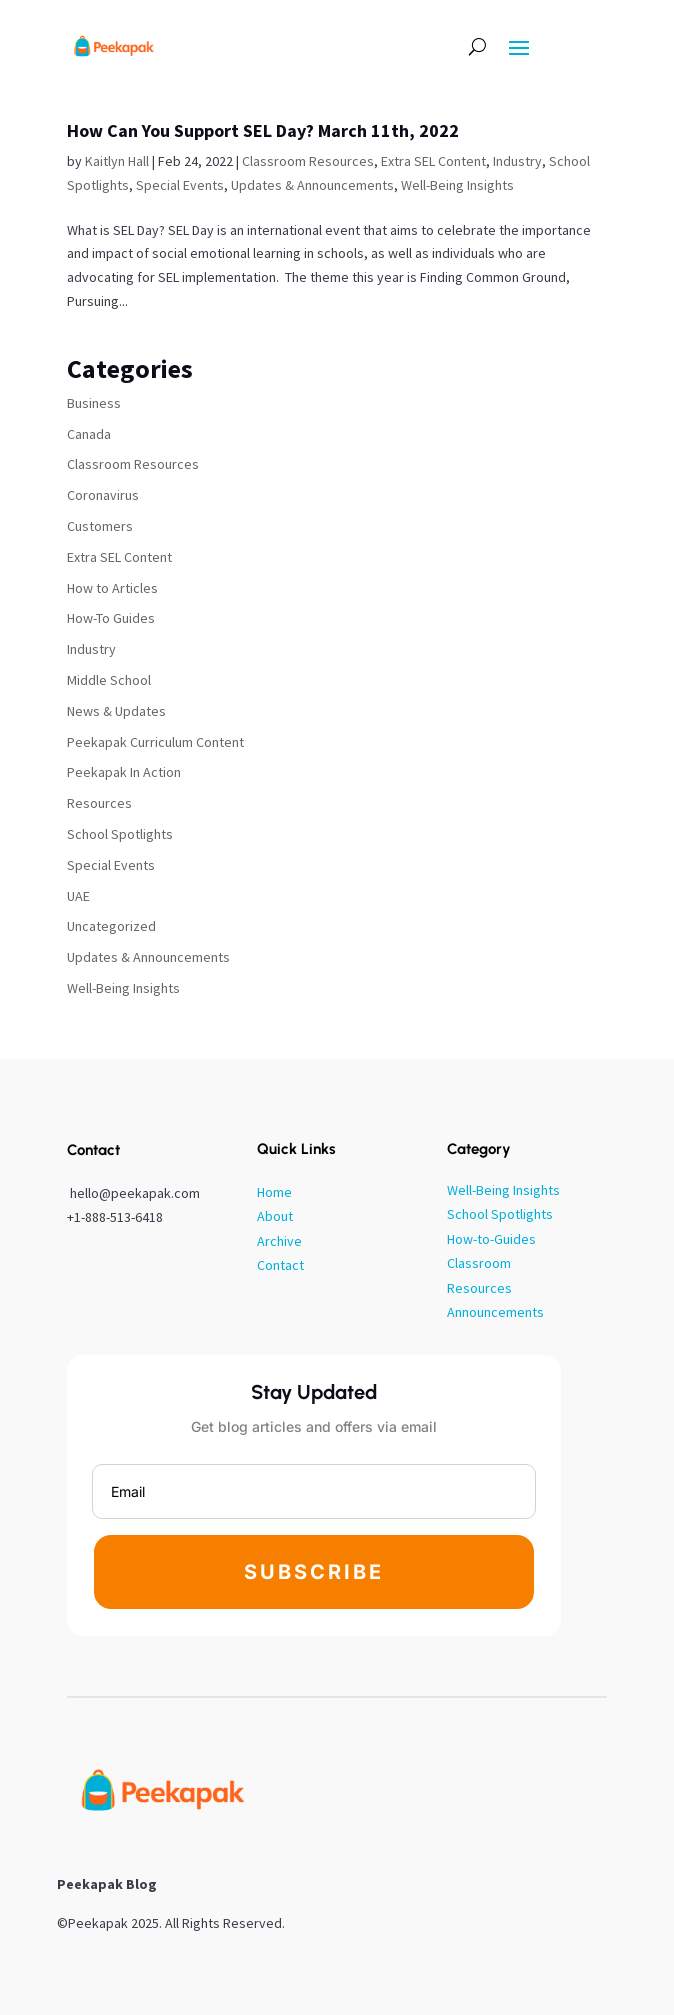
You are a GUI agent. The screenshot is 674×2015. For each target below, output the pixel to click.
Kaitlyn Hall (117, 161)
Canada (89, 434)
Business (94, 403)
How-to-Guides (491, 1239)
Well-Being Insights (457, 185)
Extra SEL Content (433, 161)
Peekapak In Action (124, 772)
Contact (280, 1265)
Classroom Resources (308, 161)
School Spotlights (120, 834)
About (275, 1216)
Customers (100, 526)
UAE (78, 896)
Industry (517, 161)
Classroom (479, 1263)
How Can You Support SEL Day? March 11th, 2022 (263, 130)
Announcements (495, 1312)
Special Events (180, 185)
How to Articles (112, 588)
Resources (99, 803)
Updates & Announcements (312, 185)
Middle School (109, 680)
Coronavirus (103, 495)
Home (274, 1192)
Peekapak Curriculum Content (155, 742)
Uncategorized (111, 926)
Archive (279, 1241)
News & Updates (116, 711)
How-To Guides (111, 618)
